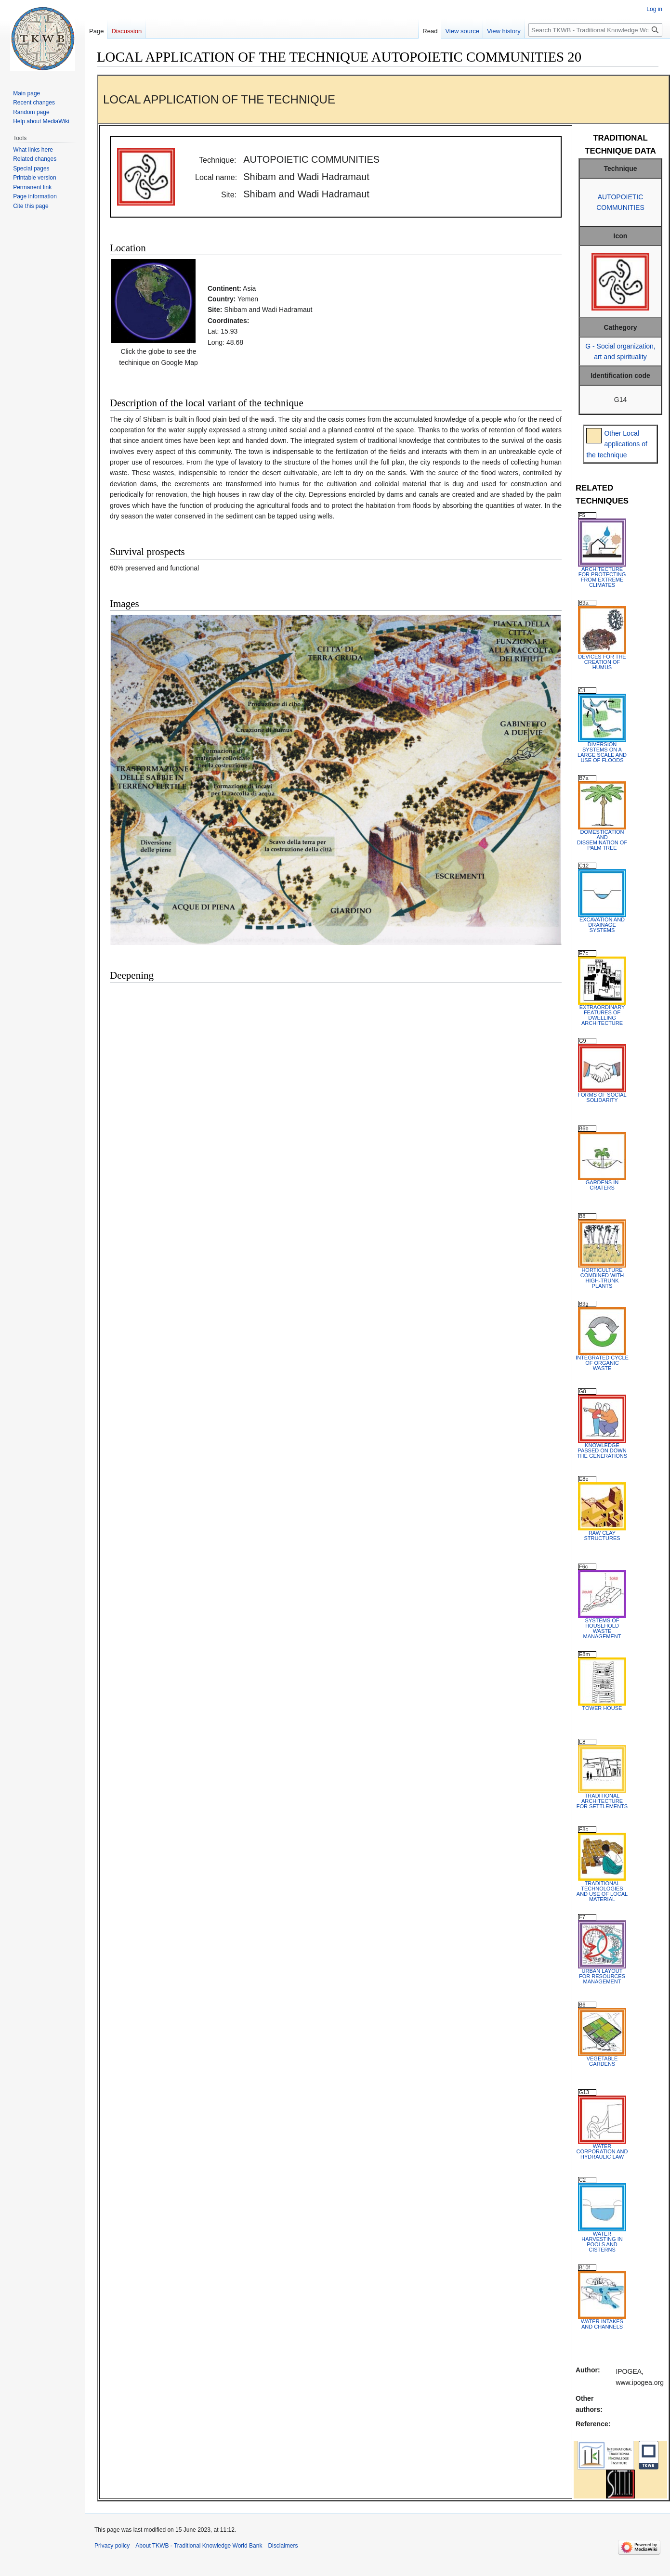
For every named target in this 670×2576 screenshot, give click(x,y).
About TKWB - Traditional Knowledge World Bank (198, 2545)
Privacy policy (112, 2545)
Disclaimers (283, 2545)
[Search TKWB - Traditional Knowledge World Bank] (595, 30)
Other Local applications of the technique (616, 444)
